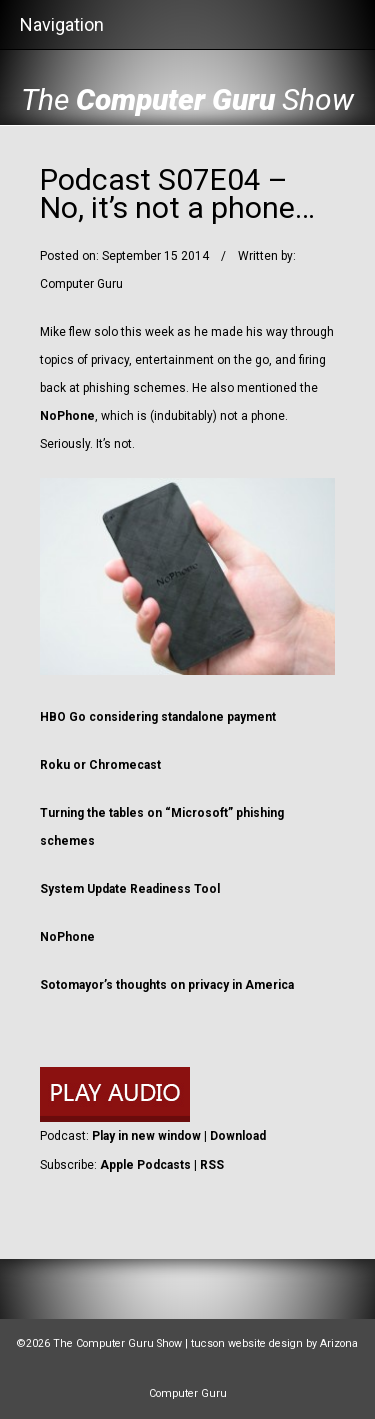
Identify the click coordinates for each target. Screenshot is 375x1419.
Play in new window (146, 1136)
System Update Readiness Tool (130, 889)
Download (238, 1136)
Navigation (62, 24)
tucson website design (247, 1343)
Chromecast (125, 765)
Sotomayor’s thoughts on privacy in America (167, 985)
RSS (212, 1165)
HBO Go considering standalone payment (158, 717)
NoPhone (67, 416)
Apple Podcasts (145, 1165)
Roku (55, 765)
